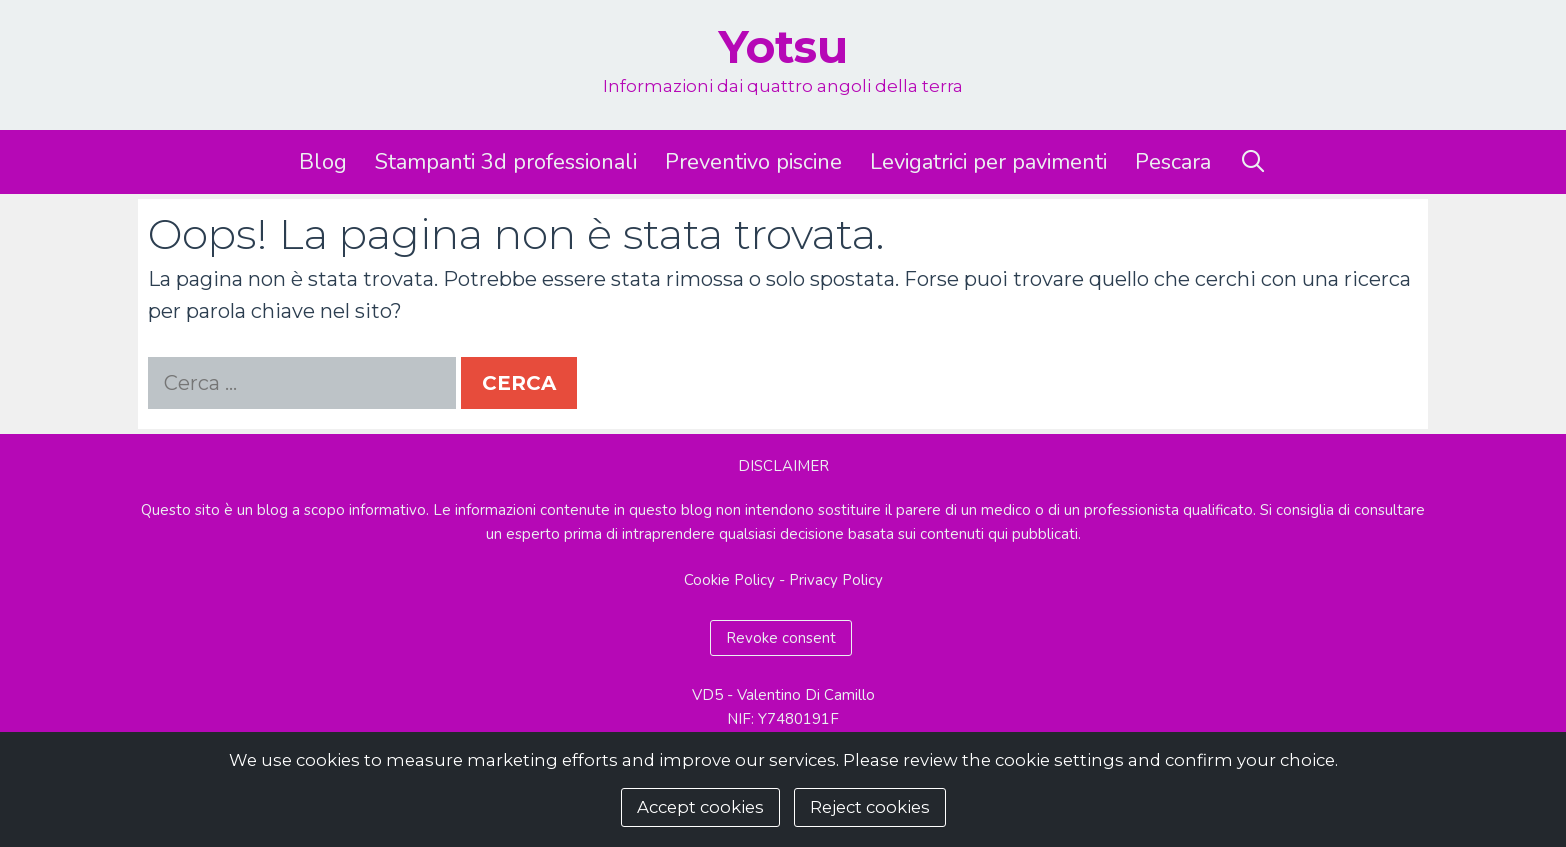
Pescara (1173, 162)
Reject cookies (870, 807)
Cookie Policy (729, 580)
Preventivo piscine (753, 162)
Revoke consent (781, 638)
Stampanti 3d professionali (506, 162)
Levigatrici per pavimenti (988, 162)
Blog (323, 162)
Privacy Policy (836, 580)
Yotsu (783, 46)
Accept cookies (700, 807)
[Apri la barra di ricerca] (1253, 162)
